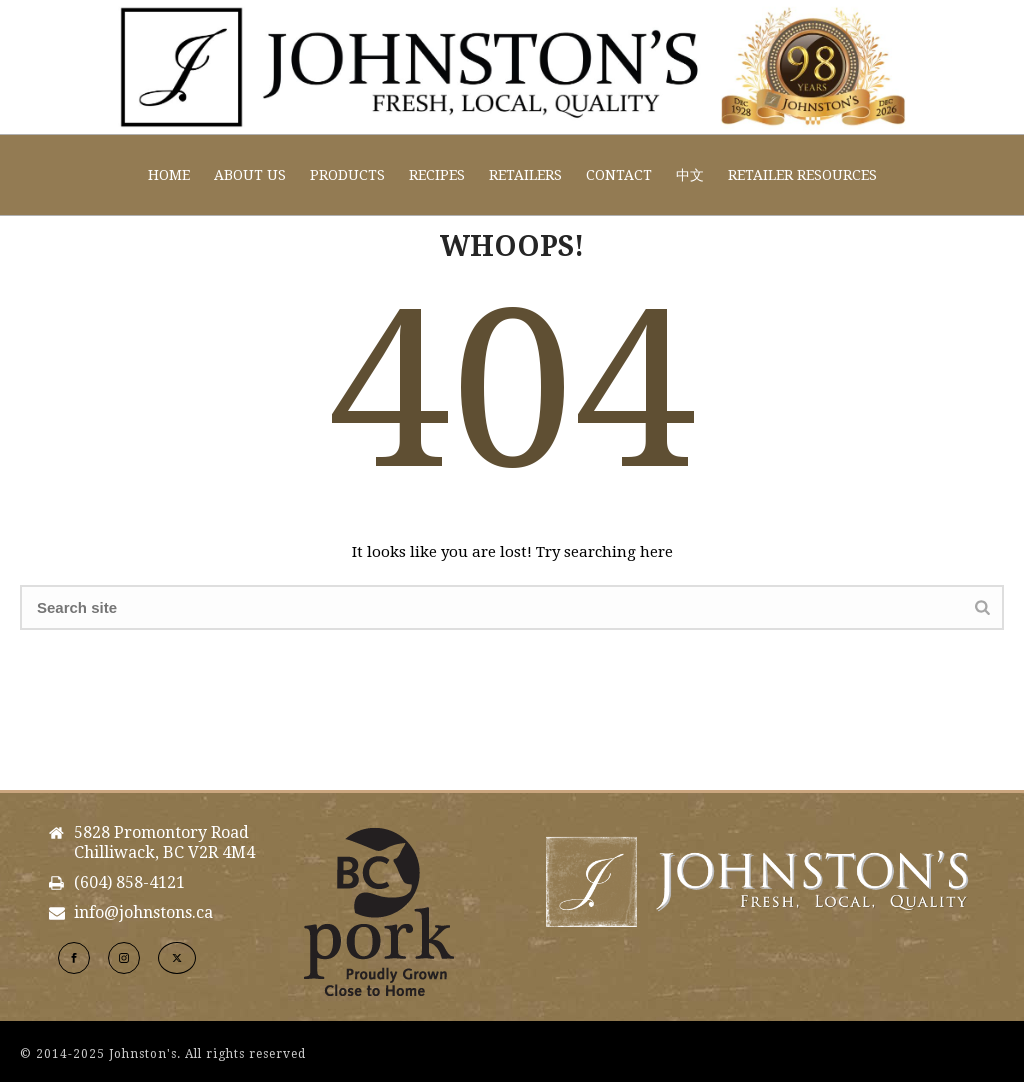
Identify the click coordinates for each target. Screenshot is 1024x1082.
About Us (250, 175)
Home (169, 175)
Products (347, 175)
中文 (690, 175)
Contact (619, 175)
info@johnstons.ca (143, 913)
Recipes (437, 175)
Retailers (525, 175)
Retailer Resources (802, 175)
